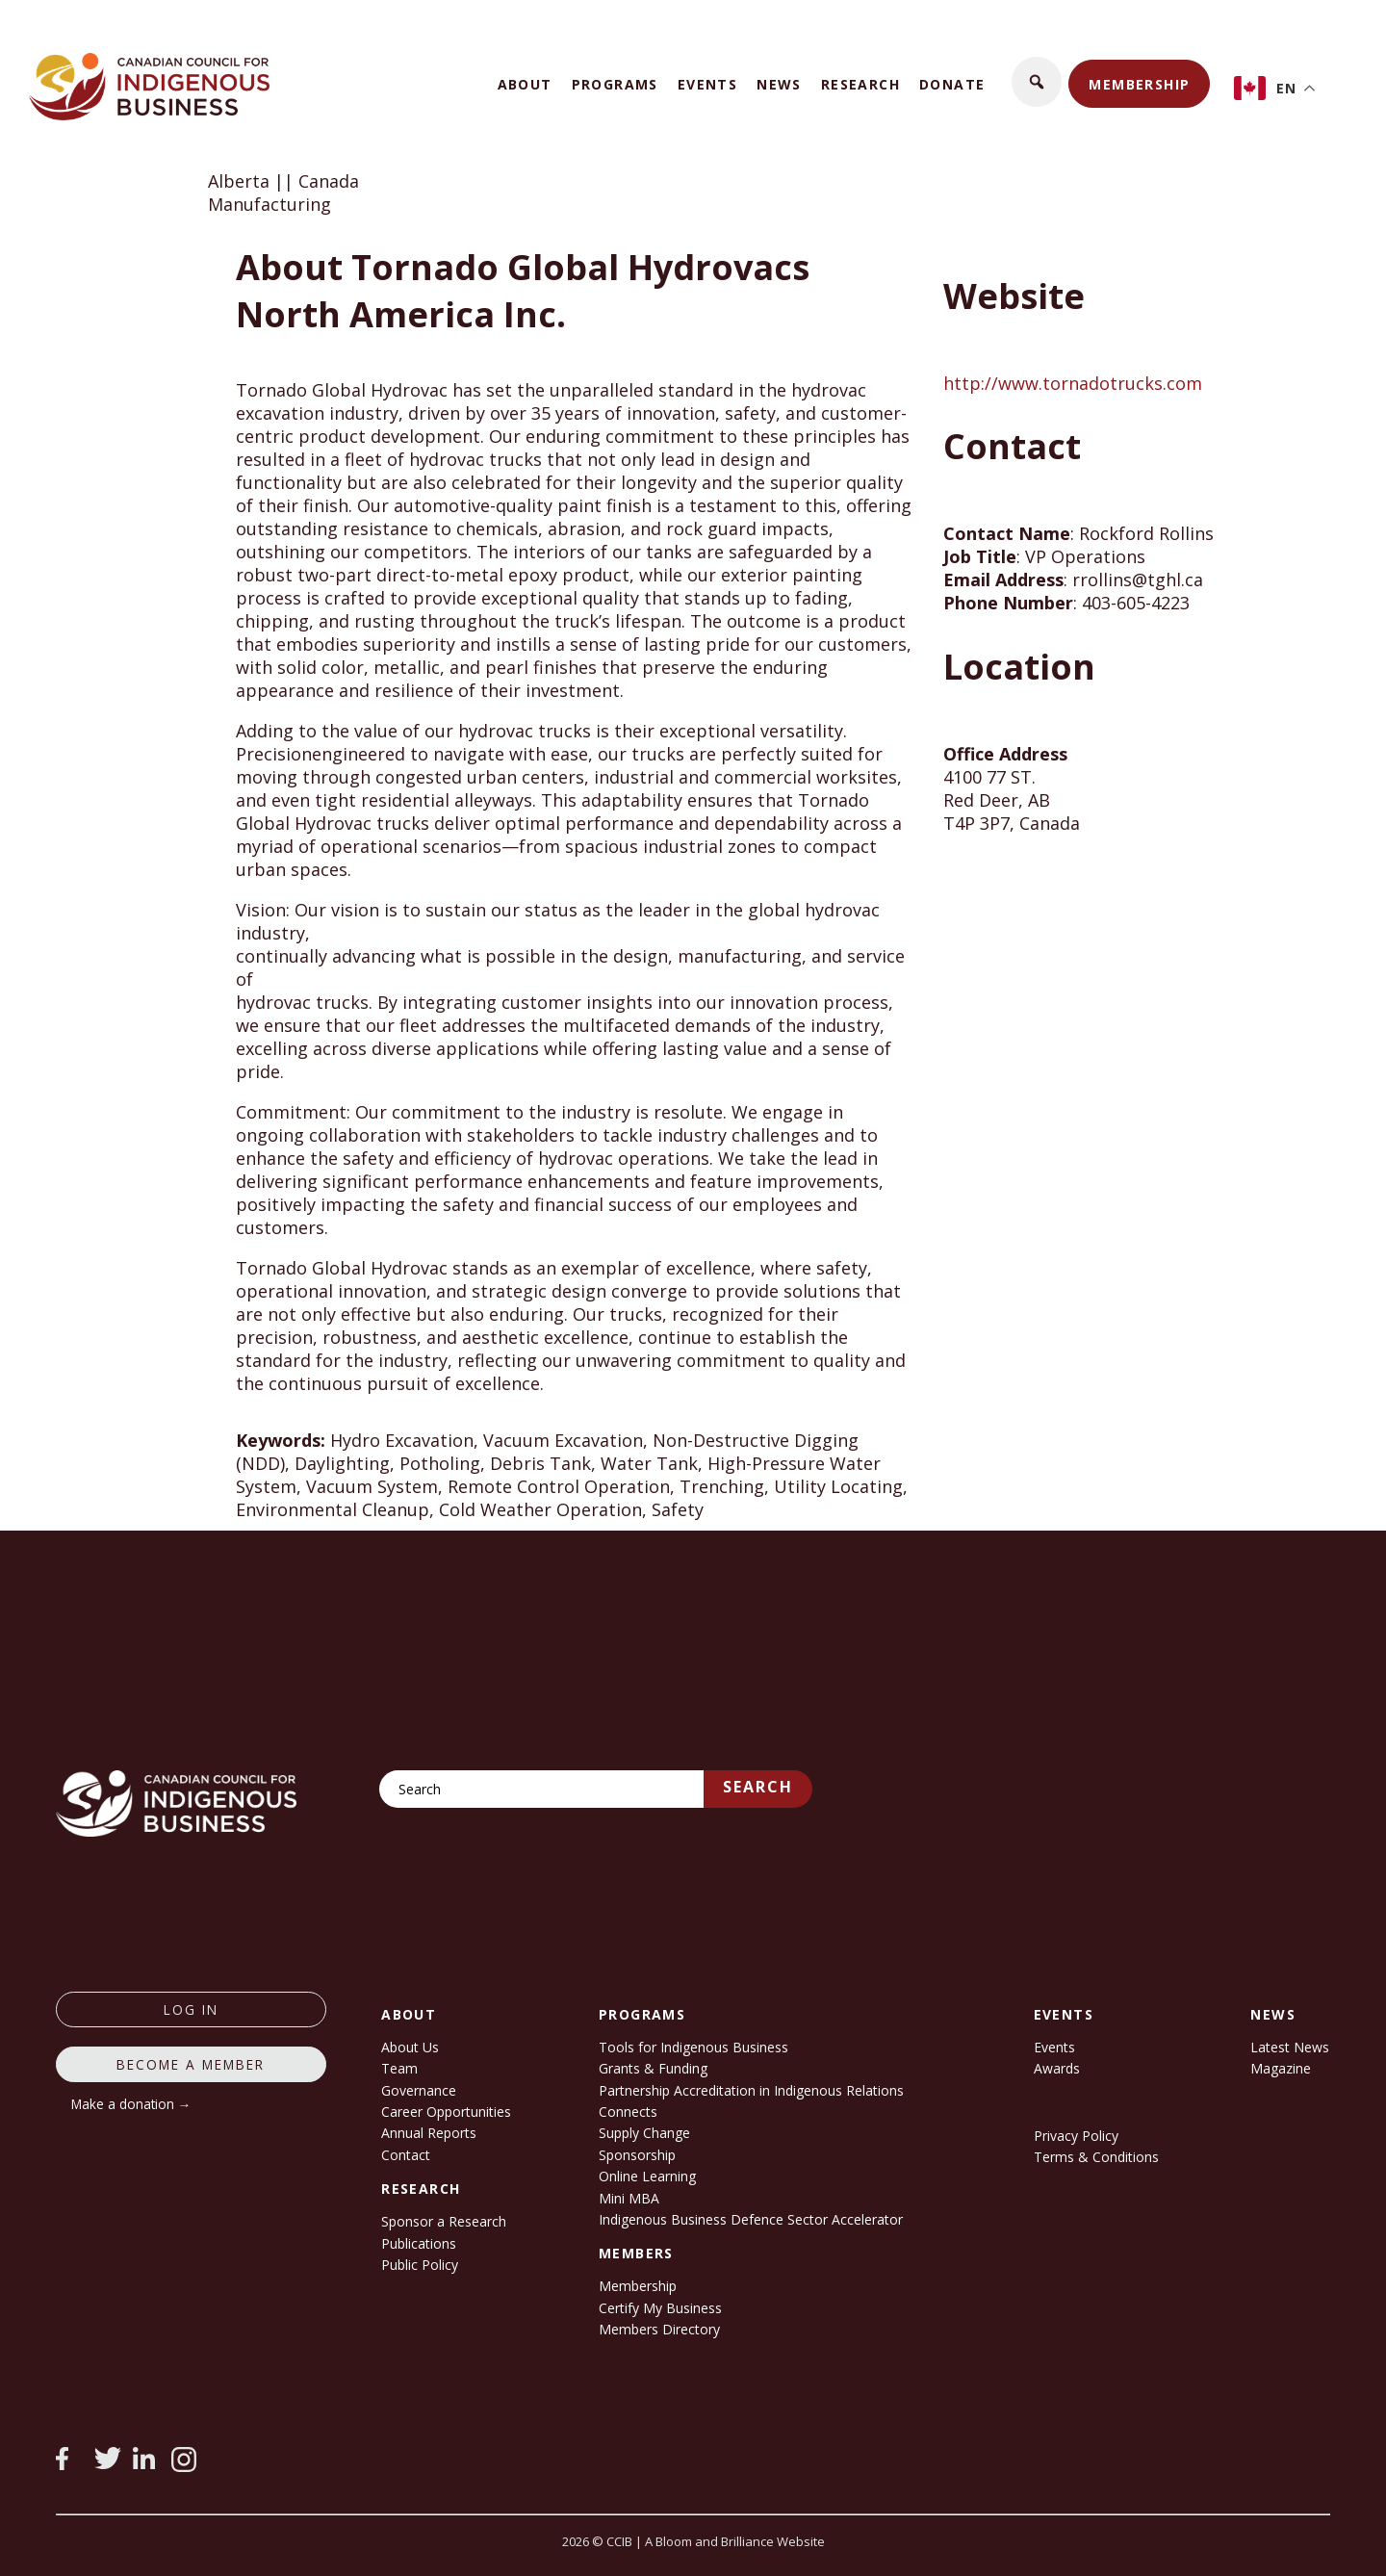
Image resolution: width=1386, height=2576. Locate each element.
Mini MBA (629, 2198)
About (525, 84)
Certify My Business (660, 2308)
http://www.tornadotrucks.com (1072, 383)
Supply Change (644, 2133)
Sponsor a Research (443, 2221)
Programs (615, 84)
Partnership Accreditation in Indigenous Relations (751, 2090)
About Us (410, 2047)
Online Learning (647, 2176)
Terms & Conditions (1096, 2157)
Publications (418, 2243)
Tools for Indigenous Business (693, 2047)
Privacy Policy (1076, 2135)
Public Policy (419, 2264)
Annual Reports (428, 2133)
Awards (1057, 2068)
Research (860, 84)
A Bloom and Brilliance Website (735, 2541)
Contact (405, 2155)
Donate (952, 84)
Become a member (190, 2064)
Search (758, 1786)
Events (707, 84)
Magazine (1280, 2068)
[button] (1037, 82)
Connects (628, 2111)
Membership (1139, 84)
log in (191, 2009)
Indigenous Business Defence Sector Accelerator (751, 2219)
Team (399, 2068)
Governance (418, 2090)
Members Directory (659, 2329)
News (779, 84)
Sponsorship (637, 2155)
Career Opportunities (446, 2111)
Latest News (1289, 2047)
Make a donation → (131, 2104)
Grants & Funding (653, 2068)
